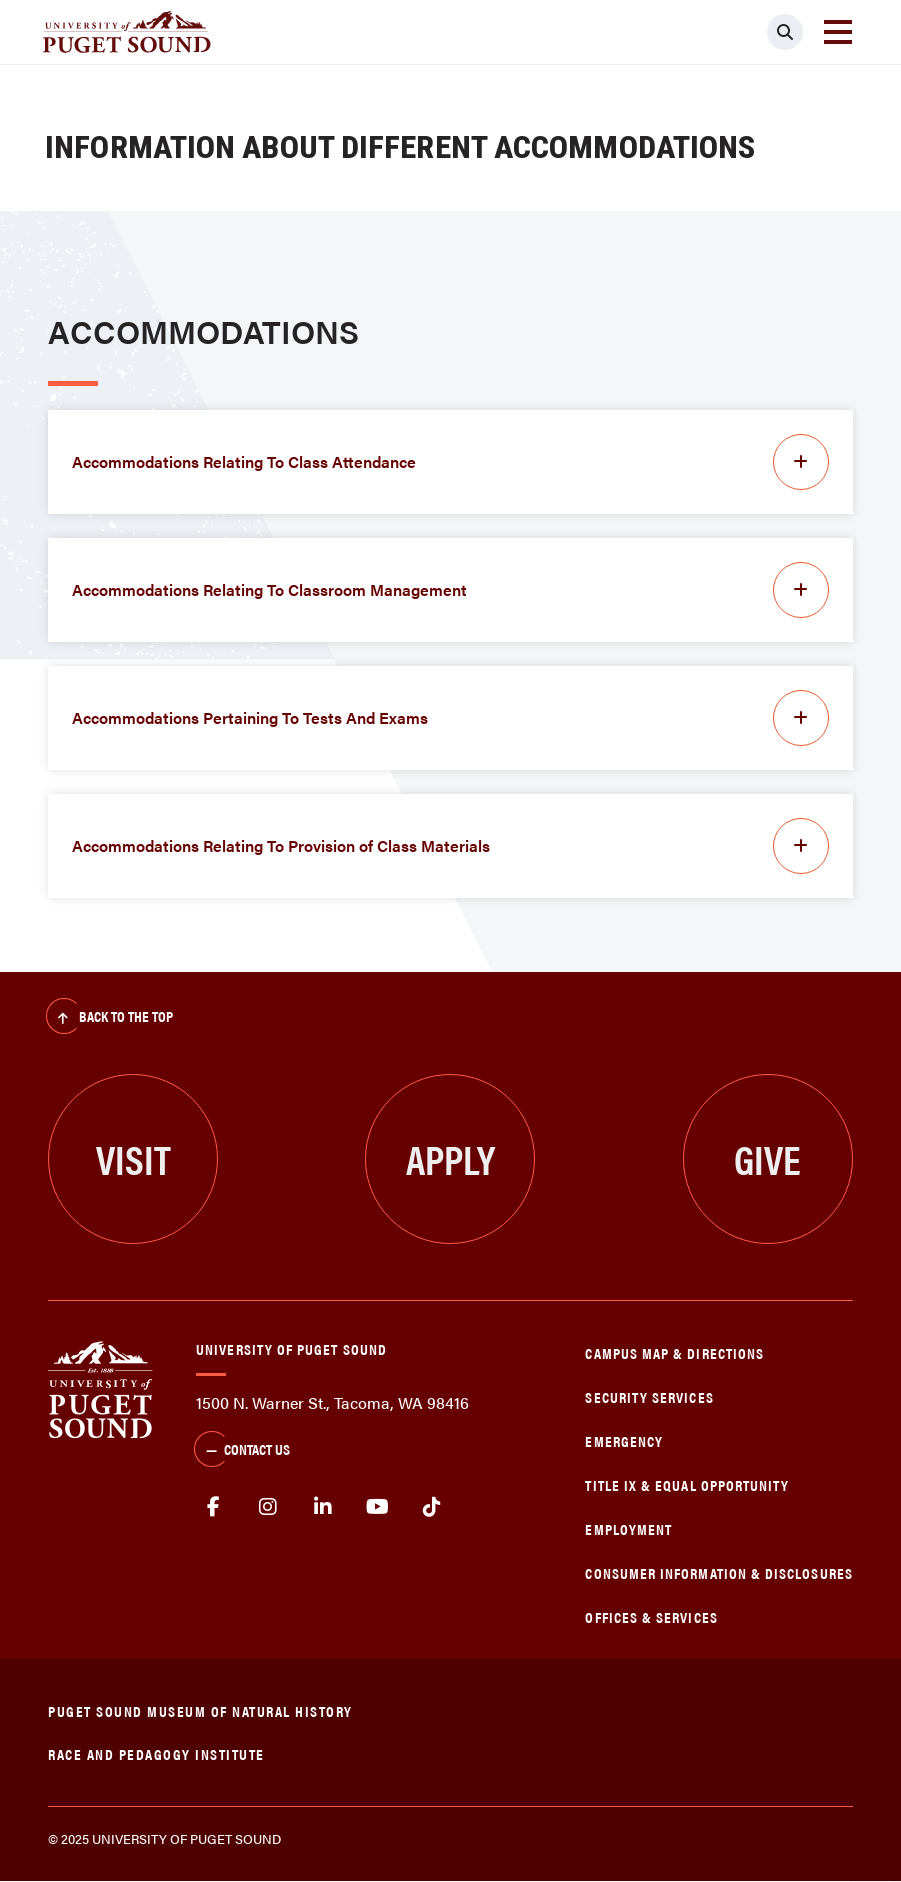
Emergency (624, 1440)
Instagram (268, 1507)
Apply (450, 1158)
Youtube (377, 1507)
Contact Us (242, 1451)
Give (767, 1158)
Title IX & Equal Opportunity (687, 1484)
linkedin (322, 1507)
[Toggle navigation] (838, 32)
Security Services (649, 1396)
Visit (133, 1158)
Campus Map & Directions (674, 1352)
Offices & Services (651, 1616)
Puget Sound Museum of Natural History (200, 1710)
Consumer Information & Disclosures (718, 1572)
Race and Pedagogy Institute (156, 1753)
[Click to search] (785, 32)
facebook (213, 1507)
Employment (628, 1528)
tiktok (432, 1507)
